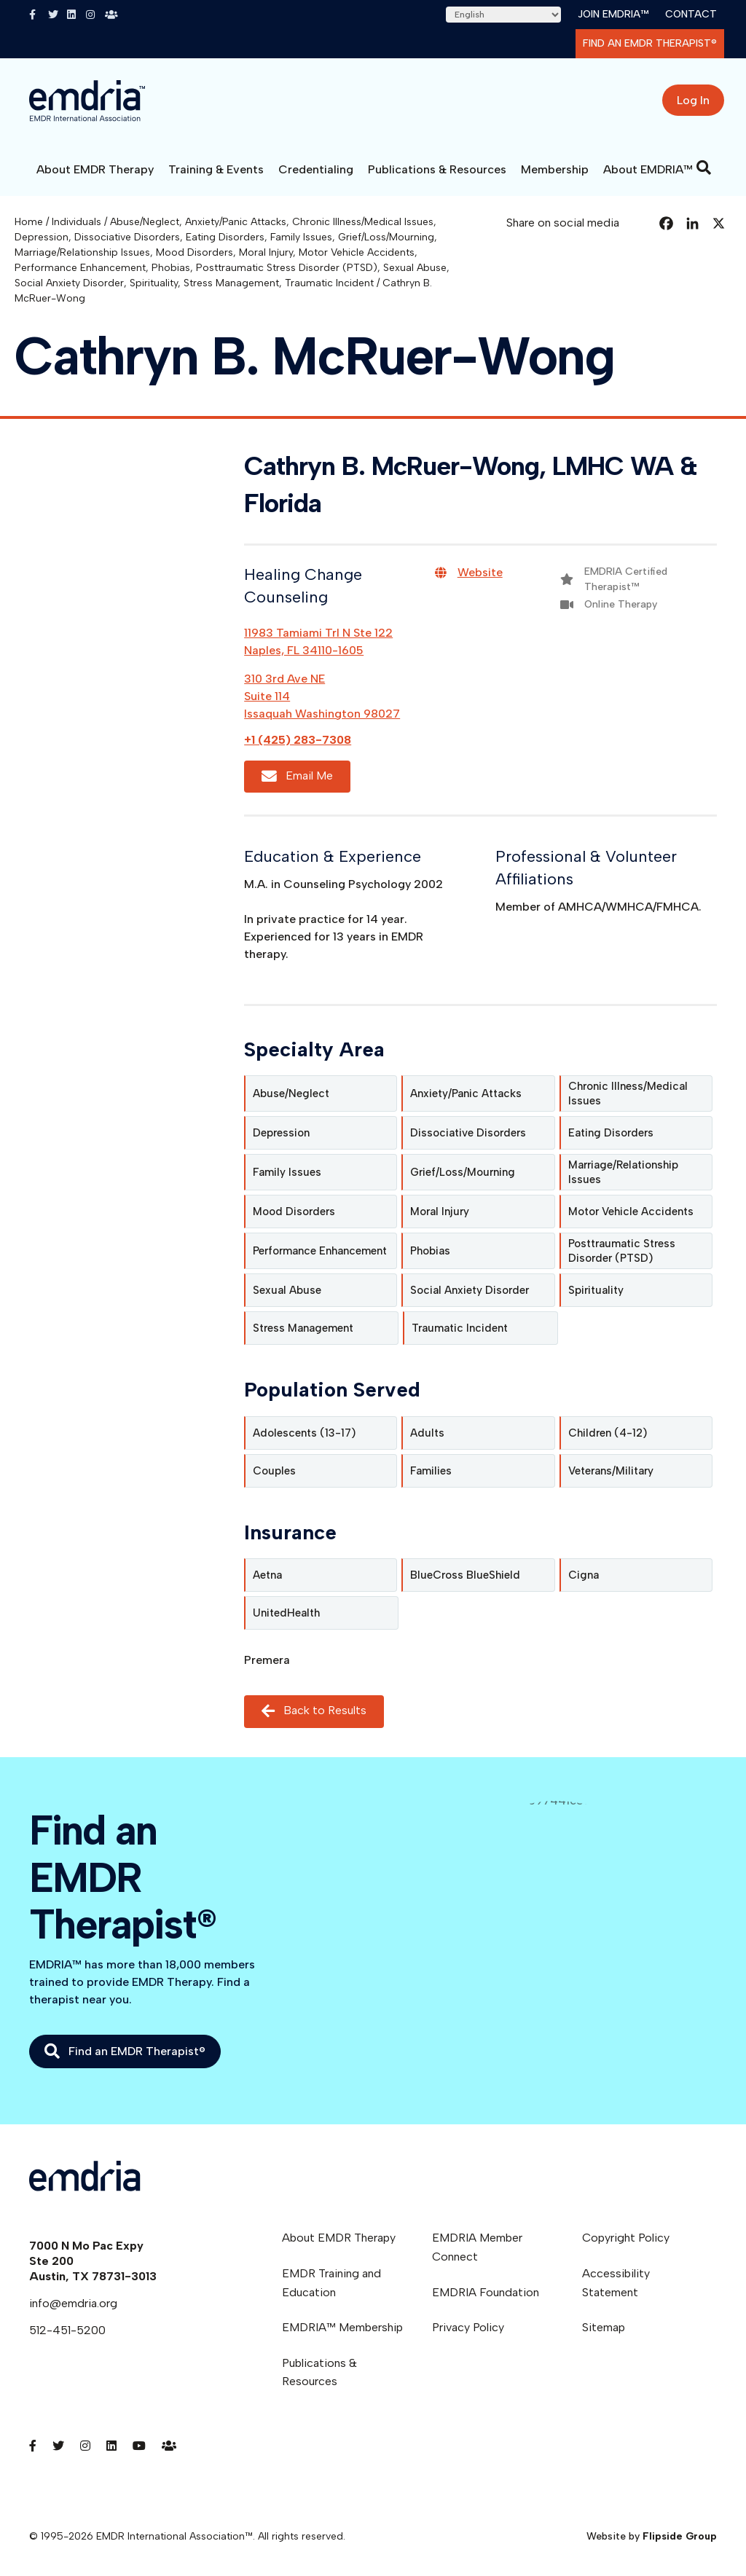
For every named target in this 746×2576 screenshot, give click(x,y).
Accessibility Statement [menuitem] (616, 2282)
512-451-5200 (67, 2330)
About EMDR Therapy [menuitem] (339, 2238)
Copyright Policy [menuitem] (626, 2238)
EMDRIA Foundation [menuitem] (485, 2292)
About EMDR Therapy (95, 169)
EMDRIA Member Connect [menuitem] (477, 2247)
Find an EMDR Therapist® (650, 43)
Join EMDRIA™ (613, 14)
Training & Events (216, 169)
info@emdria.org (73, 2303)
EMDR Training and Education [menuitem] (331, 2282)
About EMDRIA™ (648, 169)
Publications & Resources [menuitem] (319, 2372)
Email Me (297, 776)
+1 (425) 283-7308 (297, 740)
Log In (693, 100)
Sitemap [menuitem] (603, 2327)
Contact (691, 14)
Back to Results (314, 1711)
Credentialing (315, 169)
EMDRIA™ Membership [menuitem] (342, 2327)
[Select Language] (503, 15)
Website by (651, 2536)
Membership (555, 169)
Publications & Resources (437, 169)
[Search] (704, 167)
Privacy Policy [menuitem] (468, 2327)
